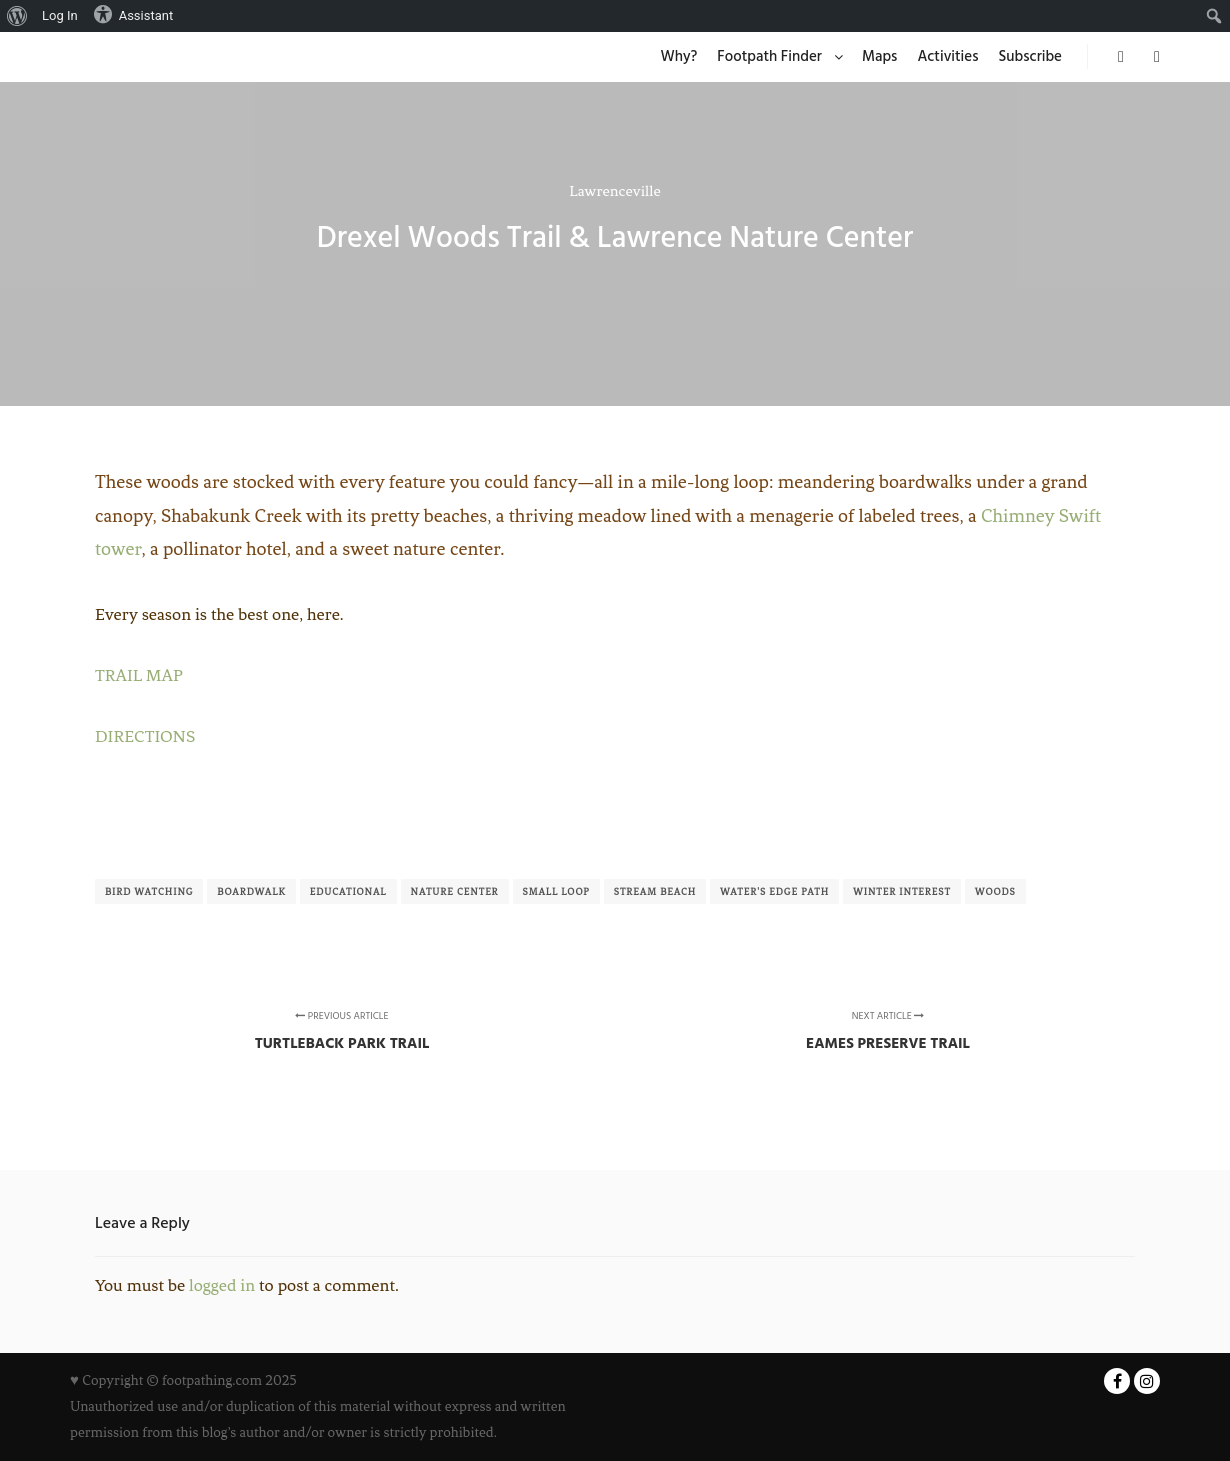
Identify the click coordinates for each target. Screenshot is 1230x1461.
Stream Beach (655, 891)
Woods (995, 891)
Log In (60, 15)
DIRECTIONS (145, 736)
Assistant (133, 14)
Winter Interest (902, 891)
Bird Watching (149, 891)
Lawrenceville (614, 191)
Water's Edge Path (774, 891)
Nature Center (455, 891)
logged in (222, 1285)
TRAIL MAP (139, 675)
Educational (348, 891)
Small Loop (556, 891)
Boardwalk (251, 891)
